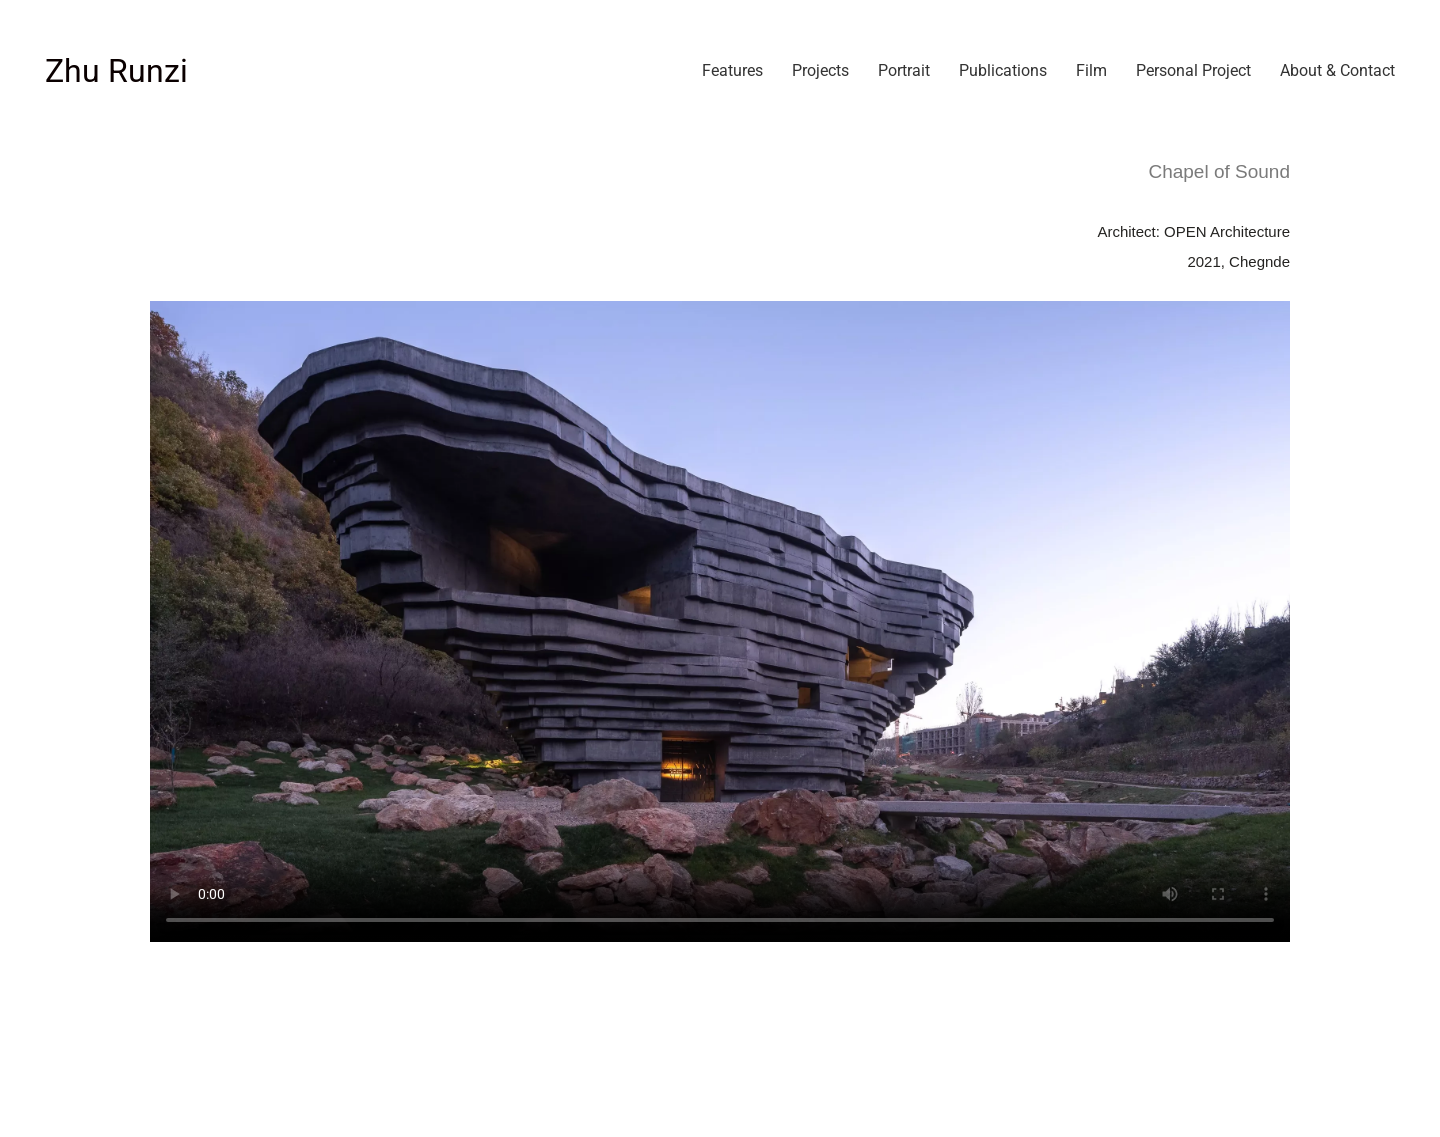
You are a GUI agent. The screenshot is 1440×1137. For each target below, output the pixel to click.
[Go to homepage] (116, 71)
